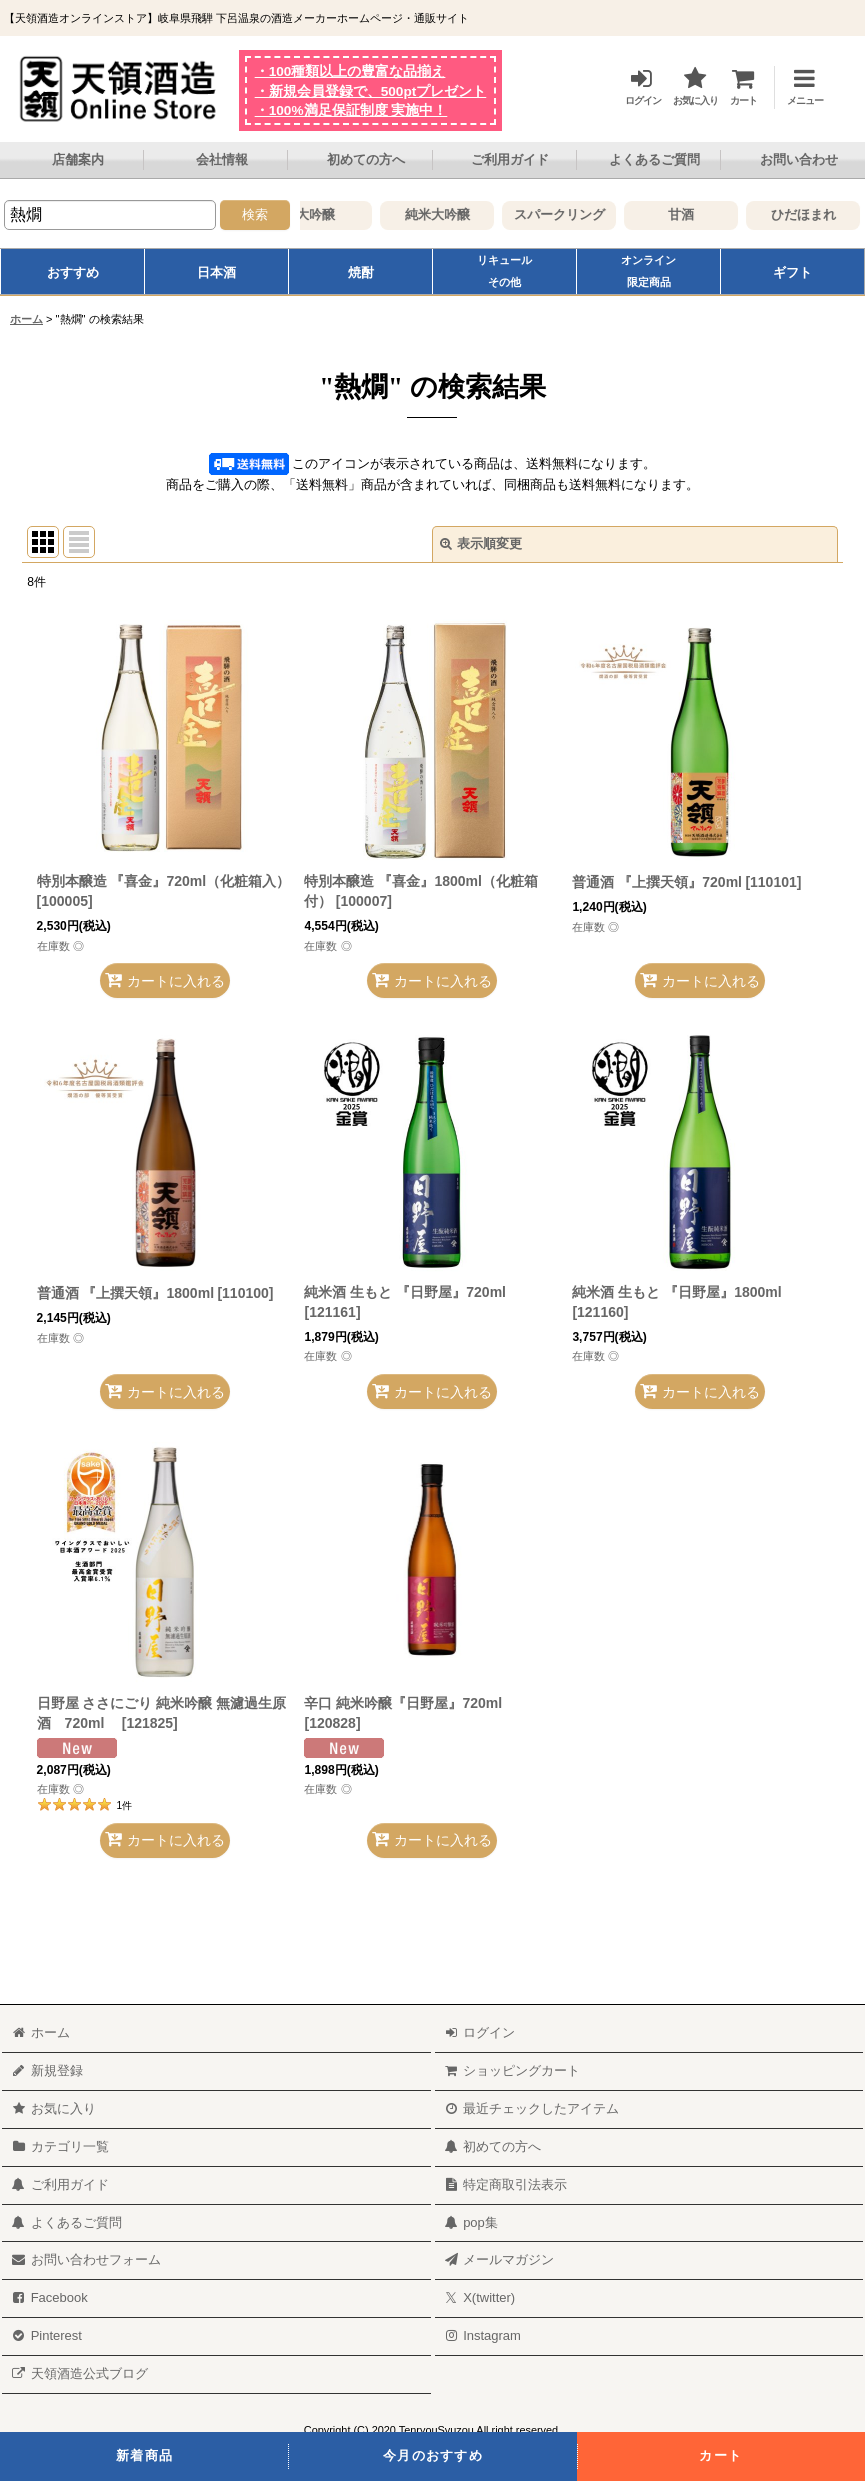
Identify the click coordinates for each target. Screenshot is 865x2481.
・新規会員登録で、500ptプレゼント (371, 91)
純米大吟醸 (464, 214)
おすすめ (73, 272)
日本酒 (216, 272)
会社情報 (222, 159)
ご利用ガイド (510, 159)
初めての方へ (366, 159)
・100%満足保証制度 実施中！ (351, 110)
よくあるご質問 (654, 159)
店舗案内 (78, 159)
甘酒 (708, 214)
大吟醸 (342, 214)
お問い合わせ (799, 159)
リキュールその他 (504, 271)
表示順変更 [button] (481, 543)
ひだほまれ (830, 214)
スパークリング (586, 214)
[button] (796, 83)
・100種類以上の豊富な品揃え (350, 71)
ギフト (792, 272)
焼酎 (361, 272)
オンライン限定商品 (648, 271)
